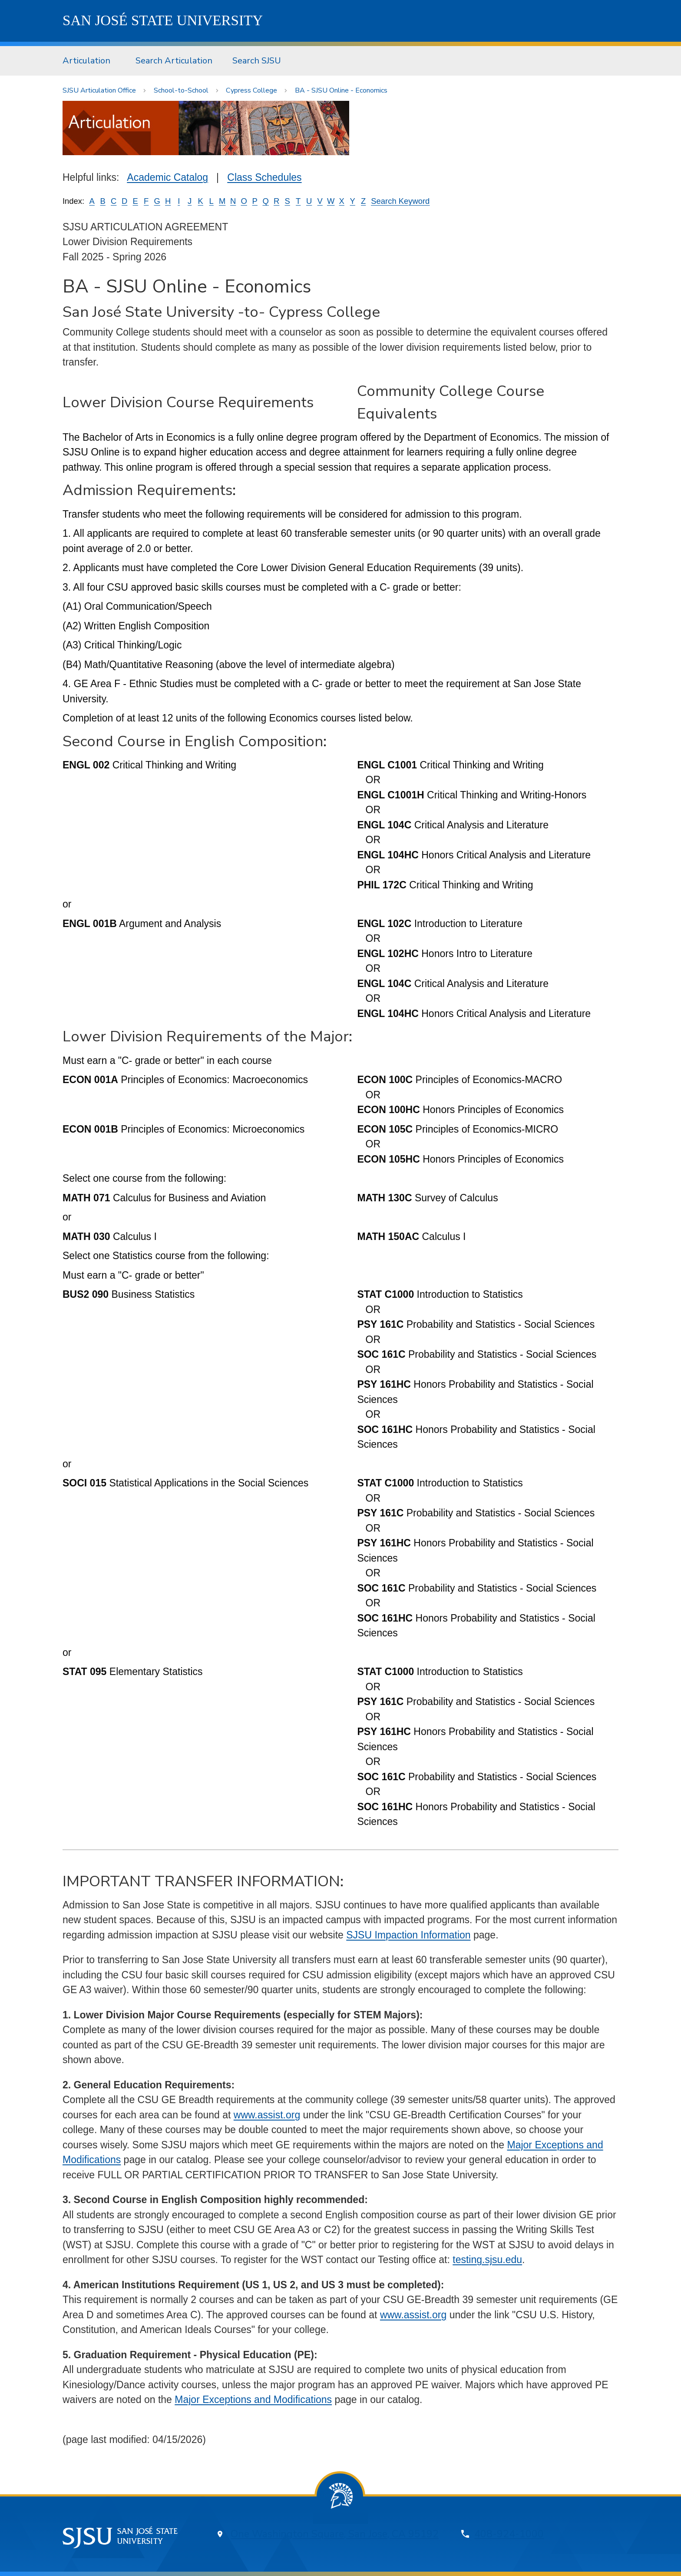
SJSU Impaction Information (408, 1935)
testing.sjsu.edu (487, 2259)
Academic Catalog (167, 177)
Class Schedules (264, 177)
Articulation (86, 60)
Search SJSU (256, 60)
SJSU (163, 20)
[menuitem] (89, 61)
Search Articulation (174, 60)
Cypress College (251, 90)
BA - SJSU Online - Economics (341, 90)
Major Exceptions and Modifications (253, 2399)
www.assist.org (267, 2115)
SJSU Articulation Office (99, 90)
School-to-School (181, 90)
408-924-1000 (509, 2534)
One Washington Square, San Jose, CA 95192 (335, 2534)
